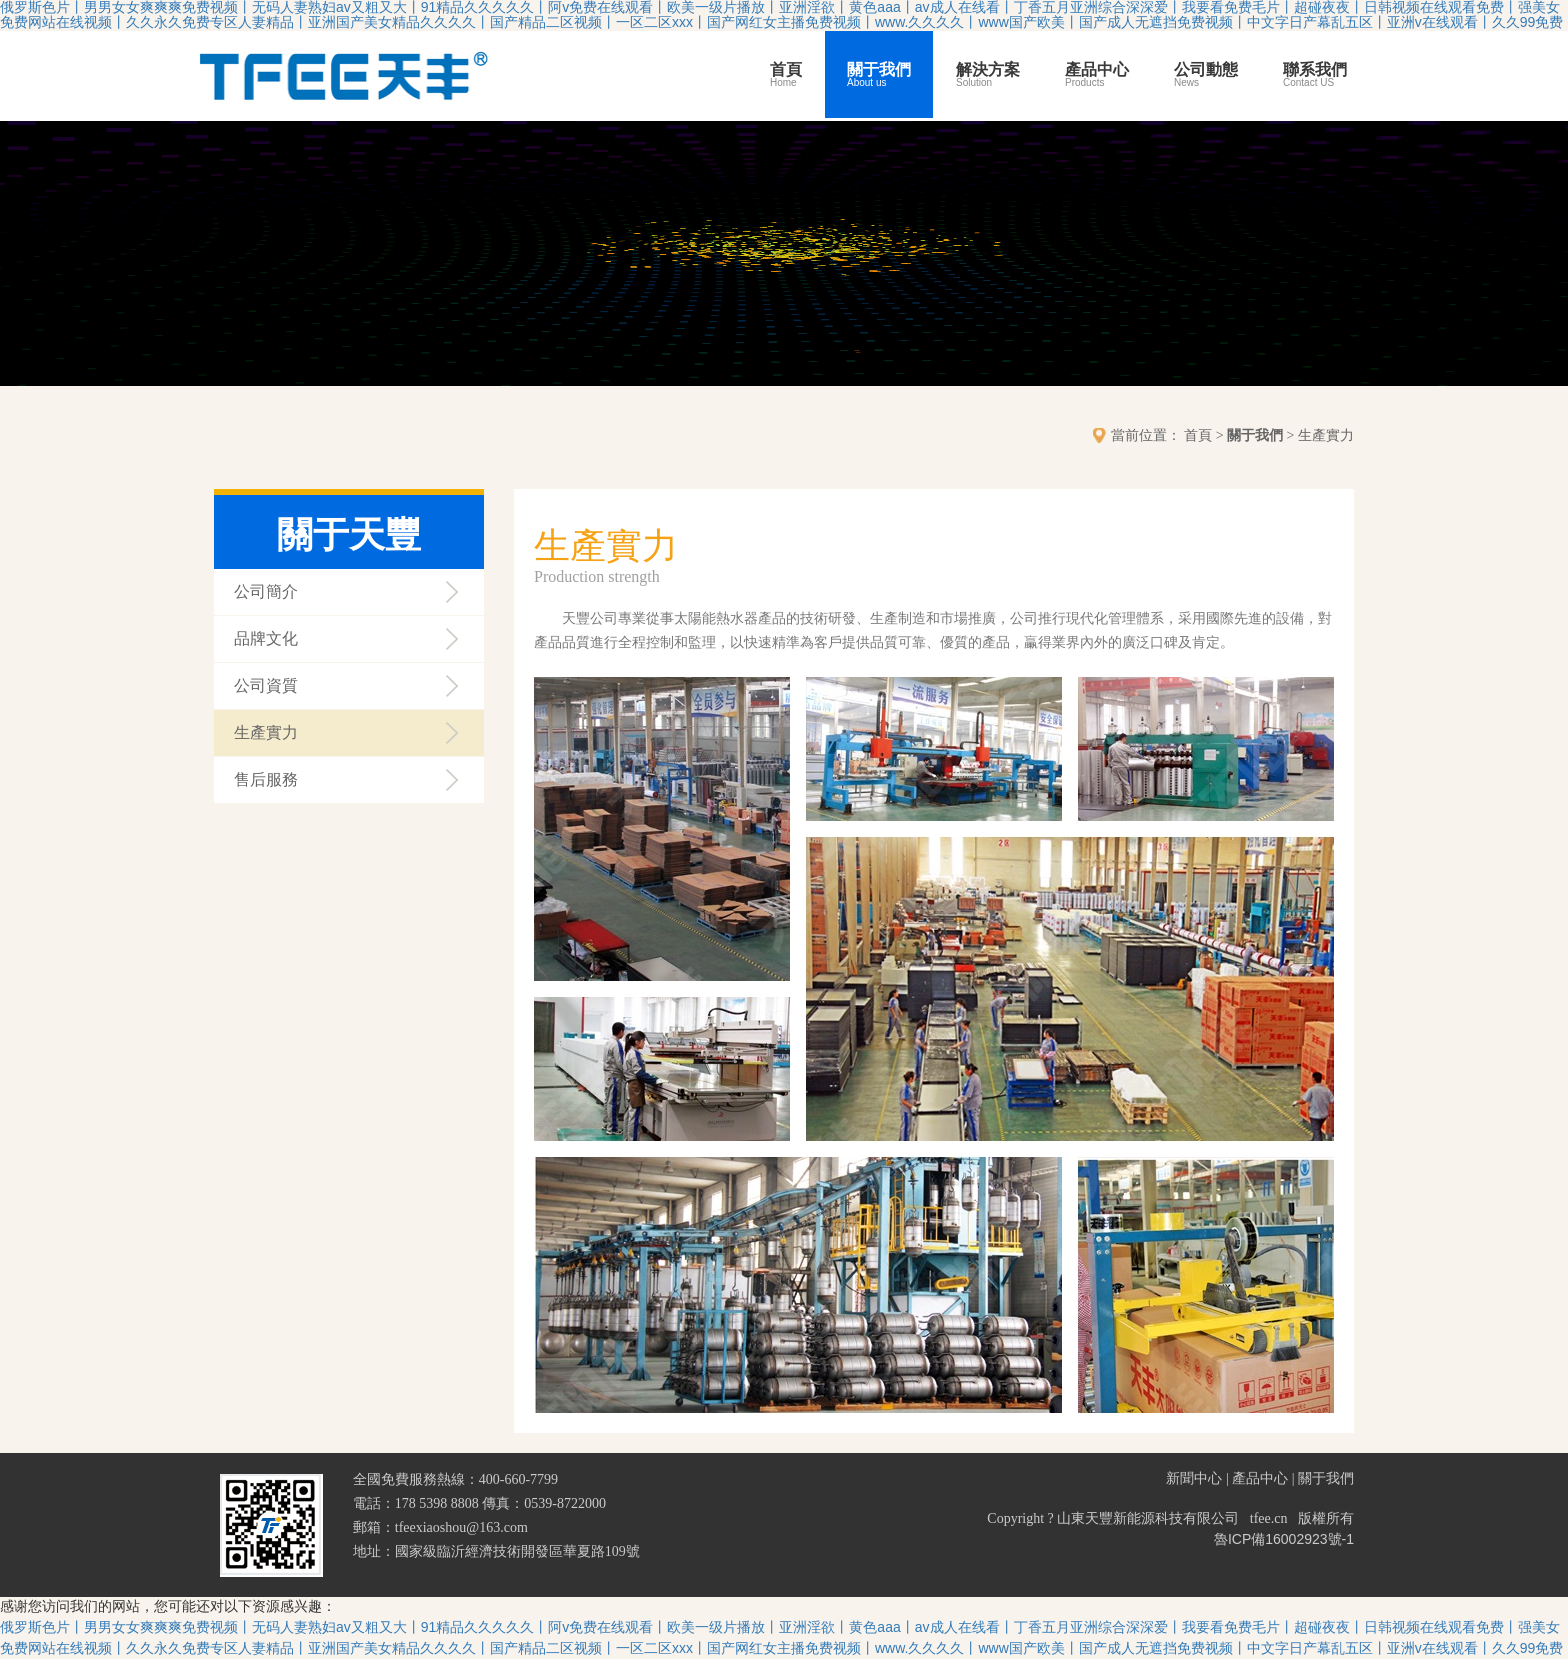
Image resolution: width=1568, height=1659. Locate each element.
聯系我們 (1315, 75)
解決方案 (988, 75)
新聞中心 (1194, 1478)
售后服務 (266, 779)
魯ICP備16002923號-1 (1284, 1539)
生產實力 (266, 732)
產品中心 (1097, 75)
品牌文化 (266, 638)
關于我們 (879, 75)
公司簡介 (266, 591)
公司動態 (1206, 75)
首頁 (786, 75)
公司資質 (266, 685)
